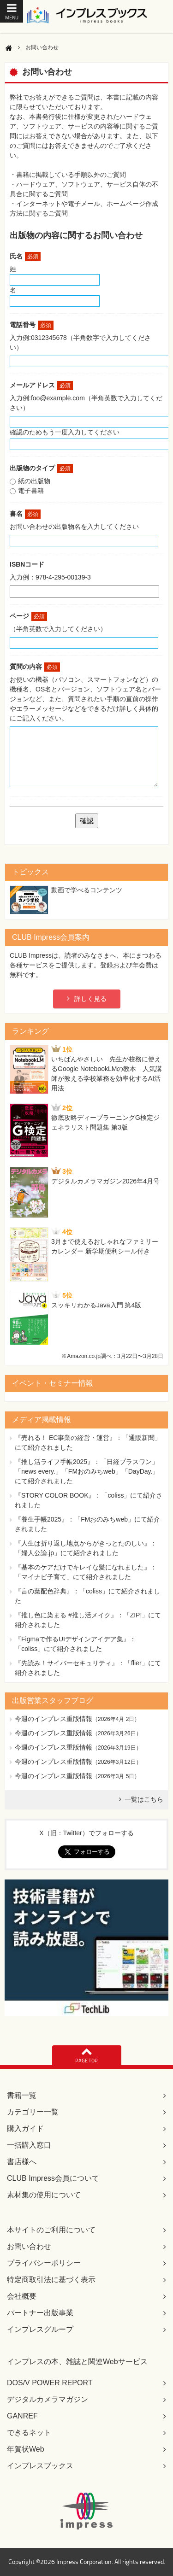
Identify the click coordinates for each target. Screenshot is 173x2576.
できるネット (29, 2432)
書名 (25, 513)
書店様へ (21, 2162)
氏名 (25, 256)
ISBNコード (27, 564)
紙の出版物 (34, 481)
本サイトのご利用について (51, 2230)
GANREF (22, 2416)
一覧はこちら (144, 1799)
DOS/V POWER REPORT (50, 2383)
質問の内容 (35, 666)
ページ (28, 616)
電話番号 (32, 324)
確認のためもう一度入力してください (64, 432)
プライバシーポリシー (44, 2263)
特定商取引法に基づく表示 (51, 2279)
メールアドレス (41, 385)
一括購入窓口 (29, 2145)
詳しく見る (90, 998)
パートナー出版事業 (40, 2313)
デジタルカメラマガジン (47, 2399)
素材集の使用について (44, 2195)
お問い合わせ (29, 2246)
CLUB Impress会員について (53, 2178)
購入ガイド (25, 2128)
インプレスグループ (40, 2329)
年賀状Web (25, 2449)
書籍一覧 (21, 2095)
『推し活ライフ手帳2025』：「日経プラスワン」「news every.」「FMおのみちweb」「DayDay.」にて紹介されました (87, 1471)
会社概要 (21, 2296)
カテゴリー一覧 (33, 2112)
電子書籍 (31, 490)
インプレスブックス (40, 2466)
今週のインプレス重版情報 (53, 1718)
